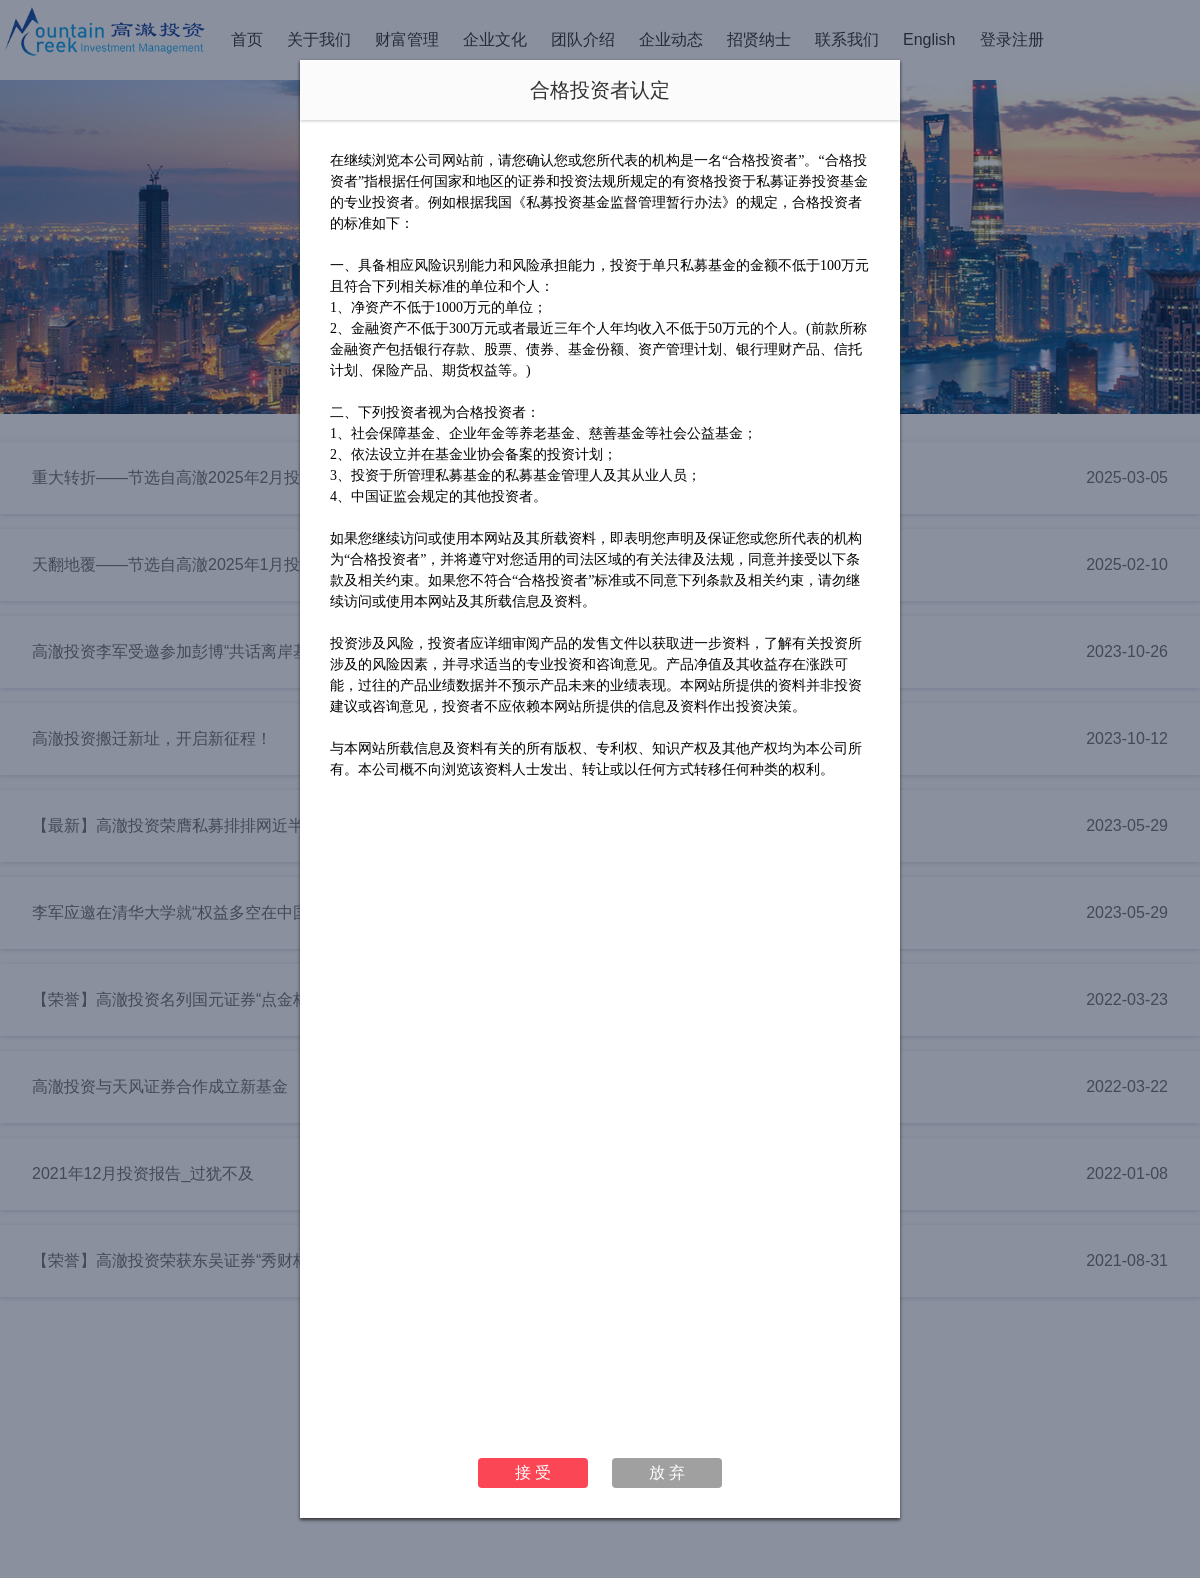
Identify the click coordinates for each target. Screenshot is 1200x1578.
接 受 (533, 1472)
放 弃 (667, 1472)
